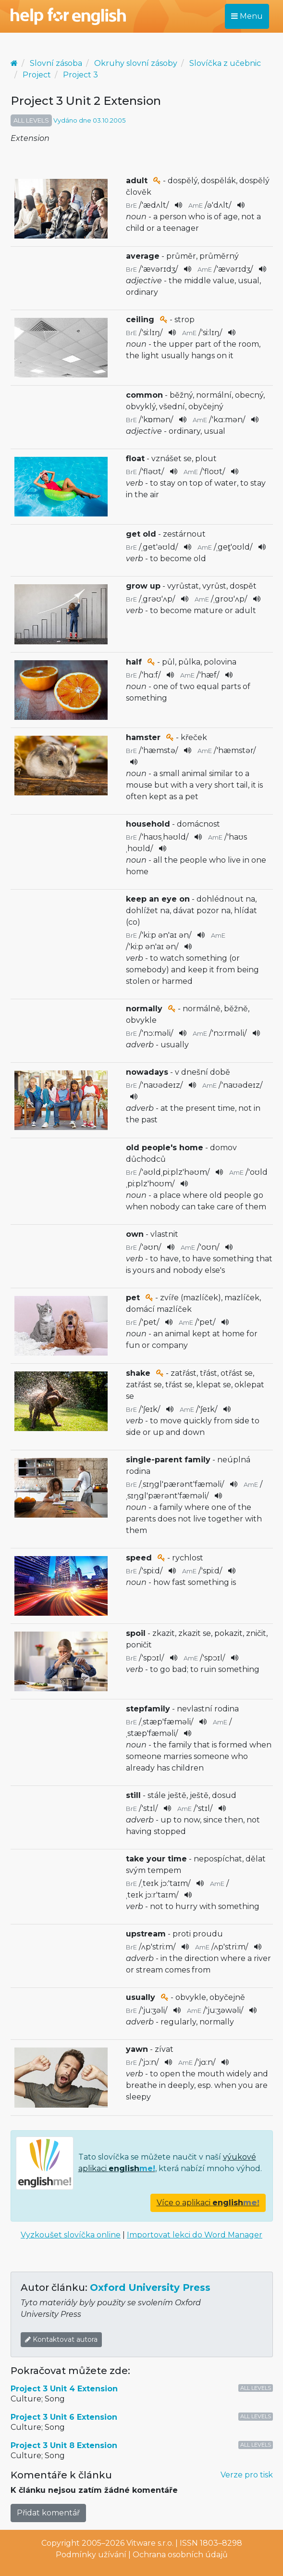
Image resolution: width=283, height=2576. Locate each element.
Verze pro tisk (247, 2474)
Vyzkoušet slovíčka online (71, 2234)
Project (37, 74)
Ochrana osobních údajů (180, 2554)
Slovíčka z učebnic (225, 63)
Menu (247, 16)
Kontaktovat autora (61, 2339)
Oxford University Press (150, 2287)
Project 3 (80, 74)
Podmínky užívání (91, 2554)
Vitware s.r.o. (149, 2543)
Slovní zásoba (56, 63)
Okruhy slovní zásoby (135, 63)
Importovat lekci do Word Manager (194, 2234)
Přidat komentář (48, 2512)
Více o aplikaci (208, 2202)
